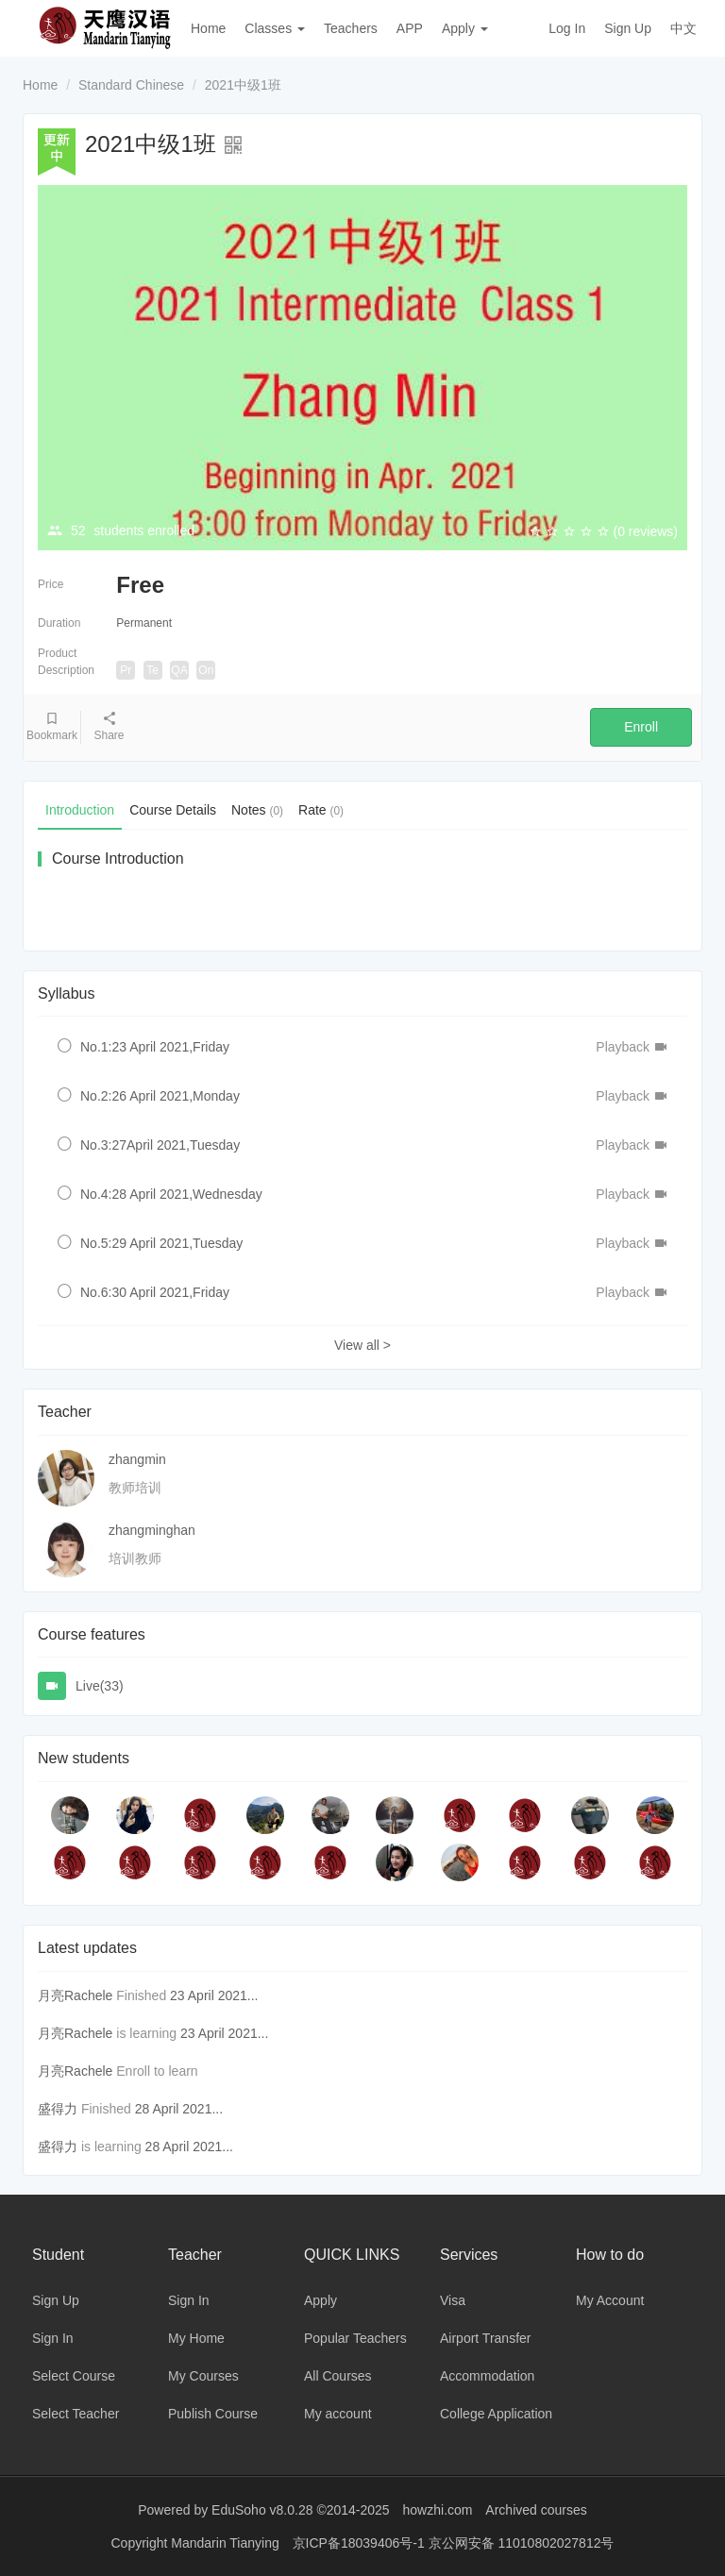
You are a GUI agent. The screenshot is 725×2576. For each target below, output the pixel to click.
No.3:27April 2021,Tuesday (160, 1145)
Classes (274, 28)
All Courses (338, 2375)
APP (409, 28)
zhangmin (137, 1459)
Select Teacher (75, 2413)
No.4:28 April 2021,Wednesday (171, 1194)
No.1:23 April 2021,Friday (154, 1046)
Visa (452, 2300)
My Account (610, 2300)
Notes (257, 809)
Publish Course (213, 2413)
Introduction (79, 809)
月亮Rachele (75, 1995)
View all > (362, 1345)
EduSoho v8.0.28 (261, 2509)
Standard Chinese (131, 85)
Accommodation (487, 2375)
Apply (465, 28)
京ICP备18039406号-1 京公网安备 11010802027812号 (454, 2543)
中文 (683, 28)
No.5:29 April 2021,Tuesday (161, 1243)
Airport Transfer (485, 2338)
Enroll (641, 726)
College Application (496, 2413)
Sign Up (627, 28)
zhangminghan (152, 1530)
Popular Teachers (355, 2338)
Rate (321, 809)
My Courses (203, 2375)
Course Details (172, 809)
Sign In (53, 2338)
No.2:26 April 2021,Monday (160, 1095)
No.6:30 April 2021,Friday (154, 1292)
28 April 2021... (179, 2108)
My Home (196, 2338)
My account (338, 2413)
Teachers (351, 28)
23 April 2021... (214, 1995)
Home (208, 28)
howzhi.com (438, 2509)
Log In (566, 28)
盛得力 (57, 2108)
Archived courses (535, 2509)
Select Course (73, 2375)
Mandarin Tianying (226, 2543)
